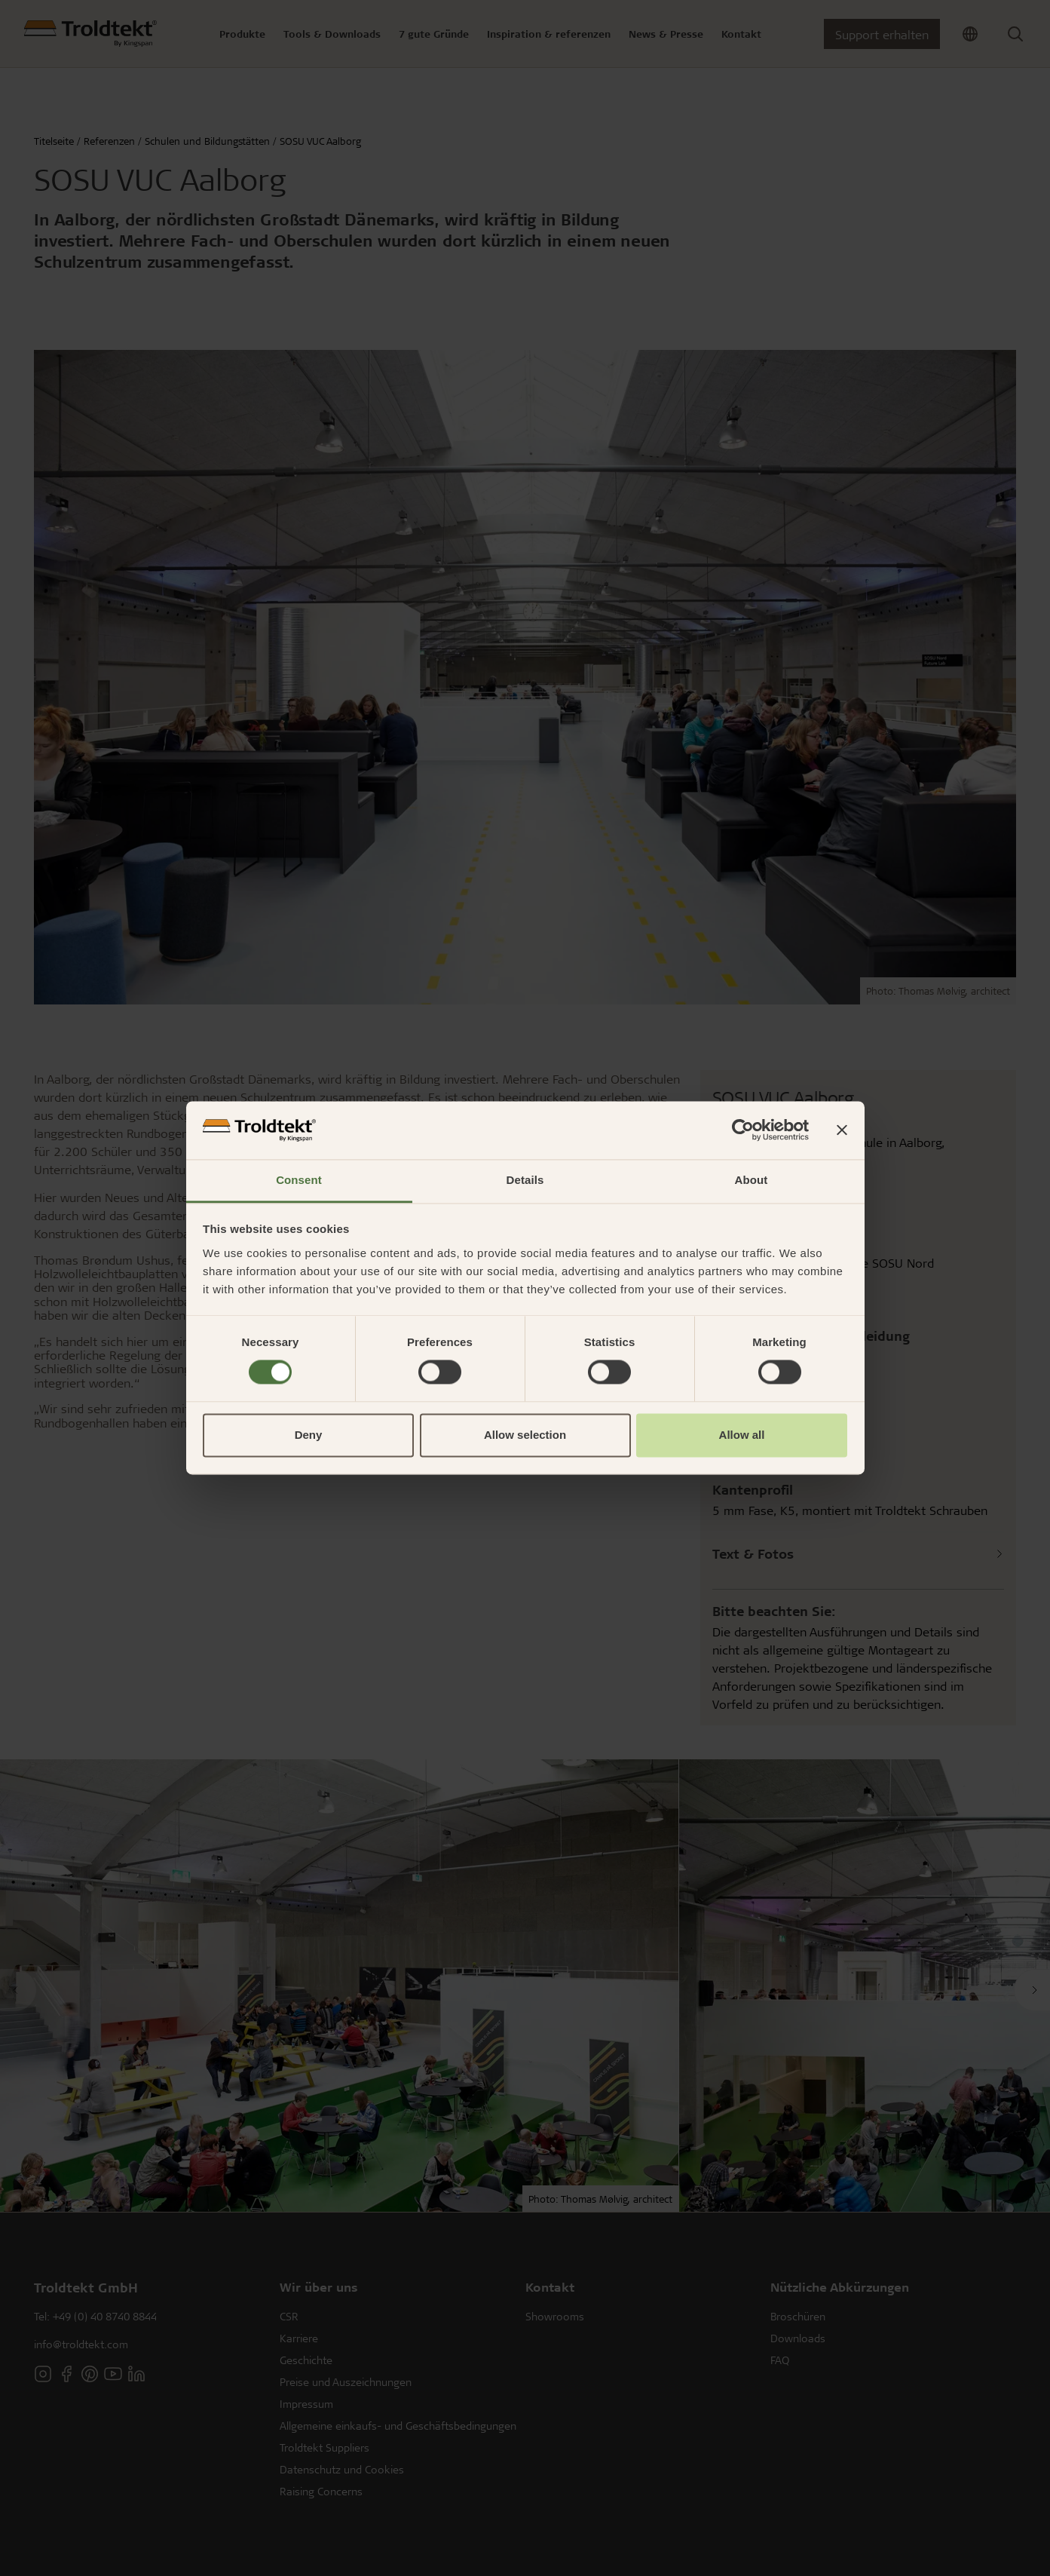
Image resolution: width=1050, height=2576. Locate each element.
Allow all (742, 1434)
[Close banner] (842, 1130)
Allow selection (525, 1434)
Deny (309, 1434)
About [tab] (751, 1179)
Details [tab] (525, 1179)
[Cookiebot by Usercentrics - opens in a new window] (743, 1130)
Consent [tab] (299, 1179)
